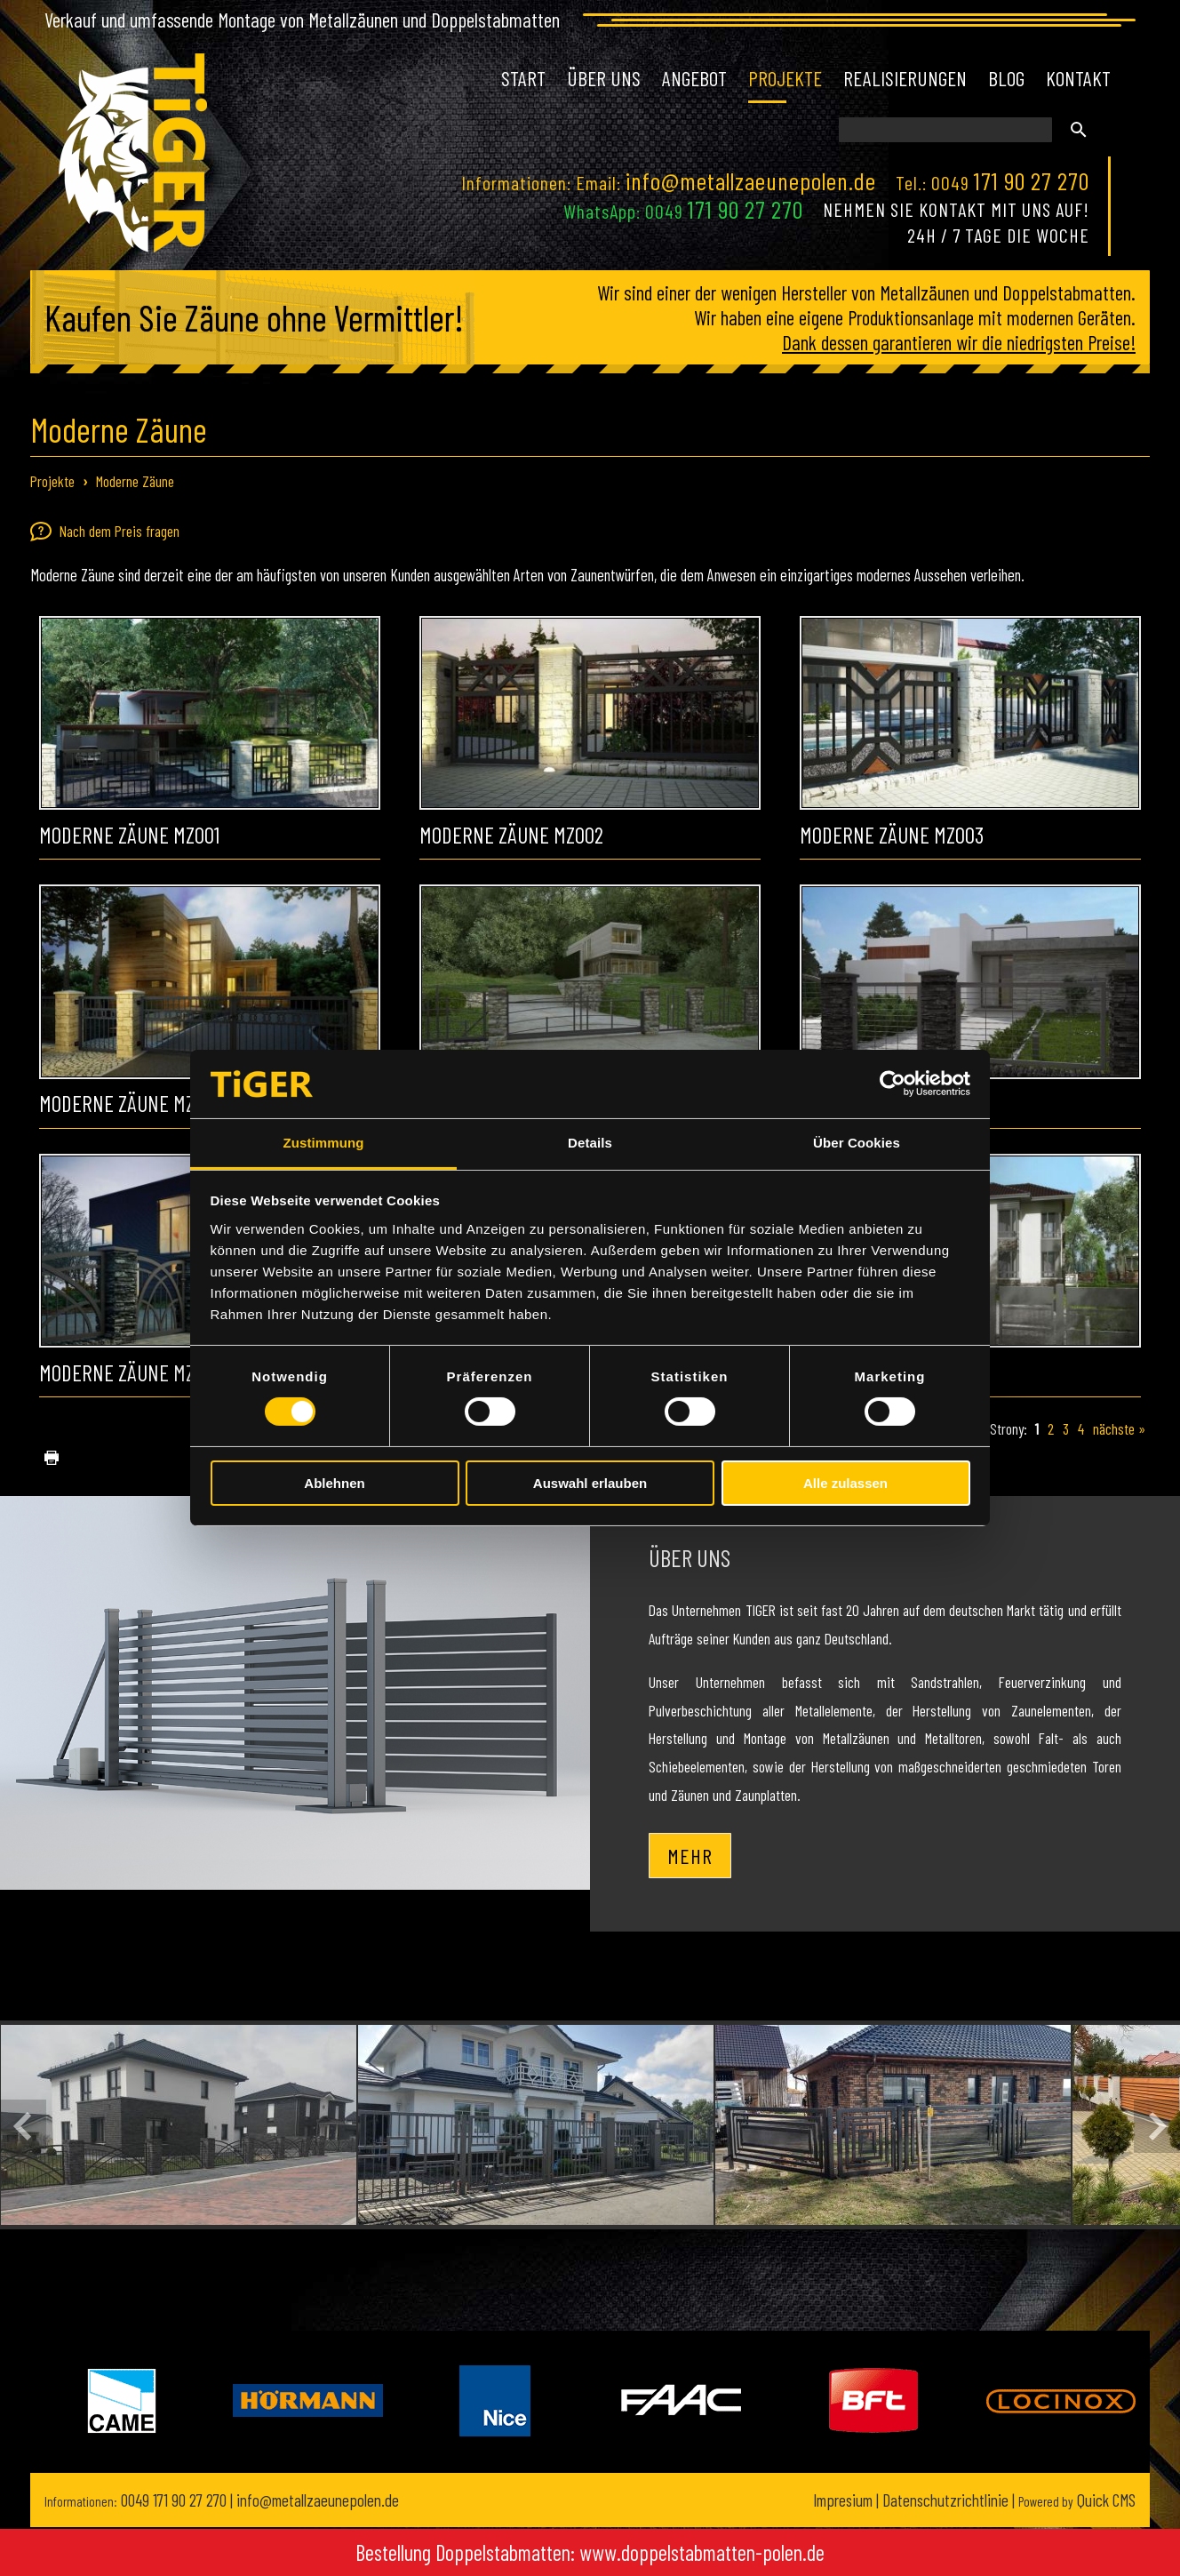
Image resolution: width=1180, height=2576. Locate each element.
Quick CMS (1077, 2500)
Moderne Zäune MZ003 (892, 834)
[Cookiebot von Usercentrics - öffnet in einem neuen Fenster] (892, 1083)
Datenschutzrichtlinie (945, 2500)
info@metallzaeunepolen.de (751, 180)
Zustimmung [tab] (323, 1142)
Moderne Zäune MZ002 (511, 834)
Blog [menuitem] (1006, 78)
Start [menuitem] (523, 78)
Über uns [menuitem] (604, 78)
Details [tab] (590, 1142)
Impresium (843, 2500)
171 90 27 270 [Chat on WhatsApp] (745, 209)
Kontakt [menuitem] (1078, 78)
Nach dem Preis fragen (104, 531)
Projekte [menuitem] (785, 78)
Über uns (689, 1557)
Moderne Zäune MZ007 (130, 1372)
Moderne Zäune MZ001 (129, 834)
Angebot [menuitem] (694, 78)
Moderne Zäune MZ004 (131, 1103)
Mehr (690, 1855)
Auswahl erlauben (590, 1483)
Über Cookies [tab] (856, 1142)
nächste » (1119, 1428)
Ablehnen (334, 1483)
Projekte (52, 481)
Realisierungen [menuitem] (905, 78)
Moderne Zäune (135, 481)
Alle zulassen (845, 1483)
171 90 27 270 (1031, 180)
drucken (44, 1458)
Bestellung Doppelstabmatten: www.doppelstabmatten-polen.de (590, 2552)
